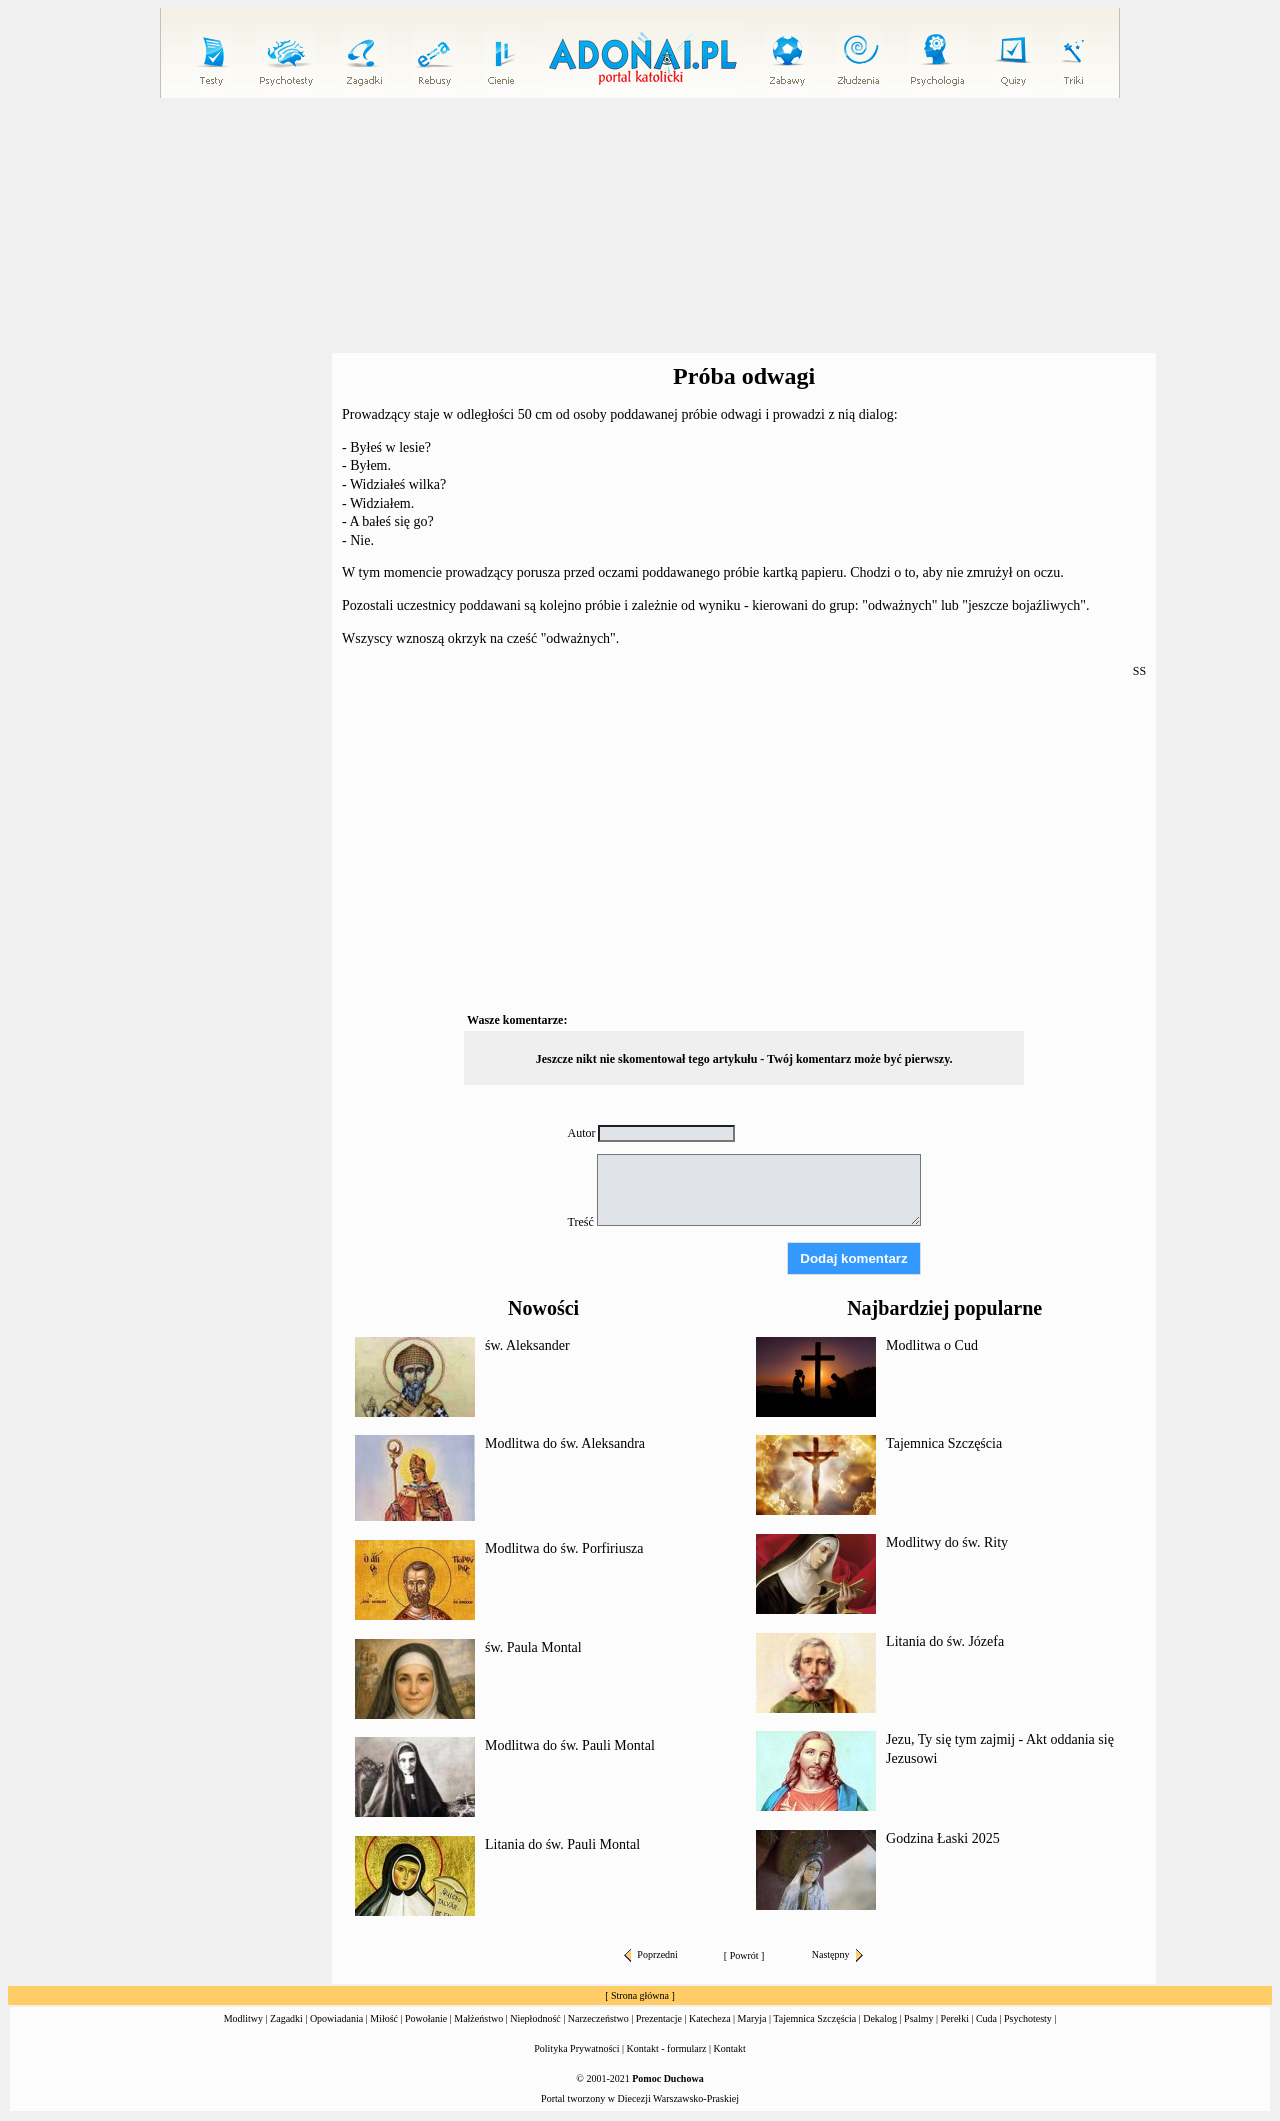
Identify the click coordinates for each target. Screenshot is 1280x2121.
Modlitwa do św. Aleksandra (565, 1443)
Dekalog (880, 2018)
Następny (837, 1954)
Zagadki (286, 2018)
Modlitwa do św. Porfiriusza (564, 1548)
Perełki (955, 2018)
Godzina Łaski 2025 (943, 1838)
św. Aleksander (527, 1345)
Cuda (986, 2018)
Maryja (752, 2018)
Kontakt (730, 2048)
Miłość (384, 2018)
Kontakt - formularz (667, 2048)
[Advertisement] (640, 226)
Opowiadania (336, 2018)
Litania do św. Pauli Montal (562, 1844)
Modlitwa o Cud (932, 1345)
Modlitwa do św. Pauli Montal (570, 1745)
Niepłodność (535, 2018)
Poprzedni (651, 1954)
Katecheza (710, 2018)
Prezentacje (659, 2018)
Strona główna (640, 1995)
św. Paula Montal (533, 1647)
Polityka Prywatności (576, 2048)
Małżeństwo (478, 2018)
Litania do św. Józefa (945, 1641)
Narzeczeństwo (598, 2018)
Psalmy (918, 2018)
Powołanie (426, 2018)
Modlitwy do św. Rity (947, 1542)
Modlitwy (243, 2018)
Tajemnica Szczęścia (944, 1443)
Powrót (744, 1955)
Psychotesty (1028, 2018)
